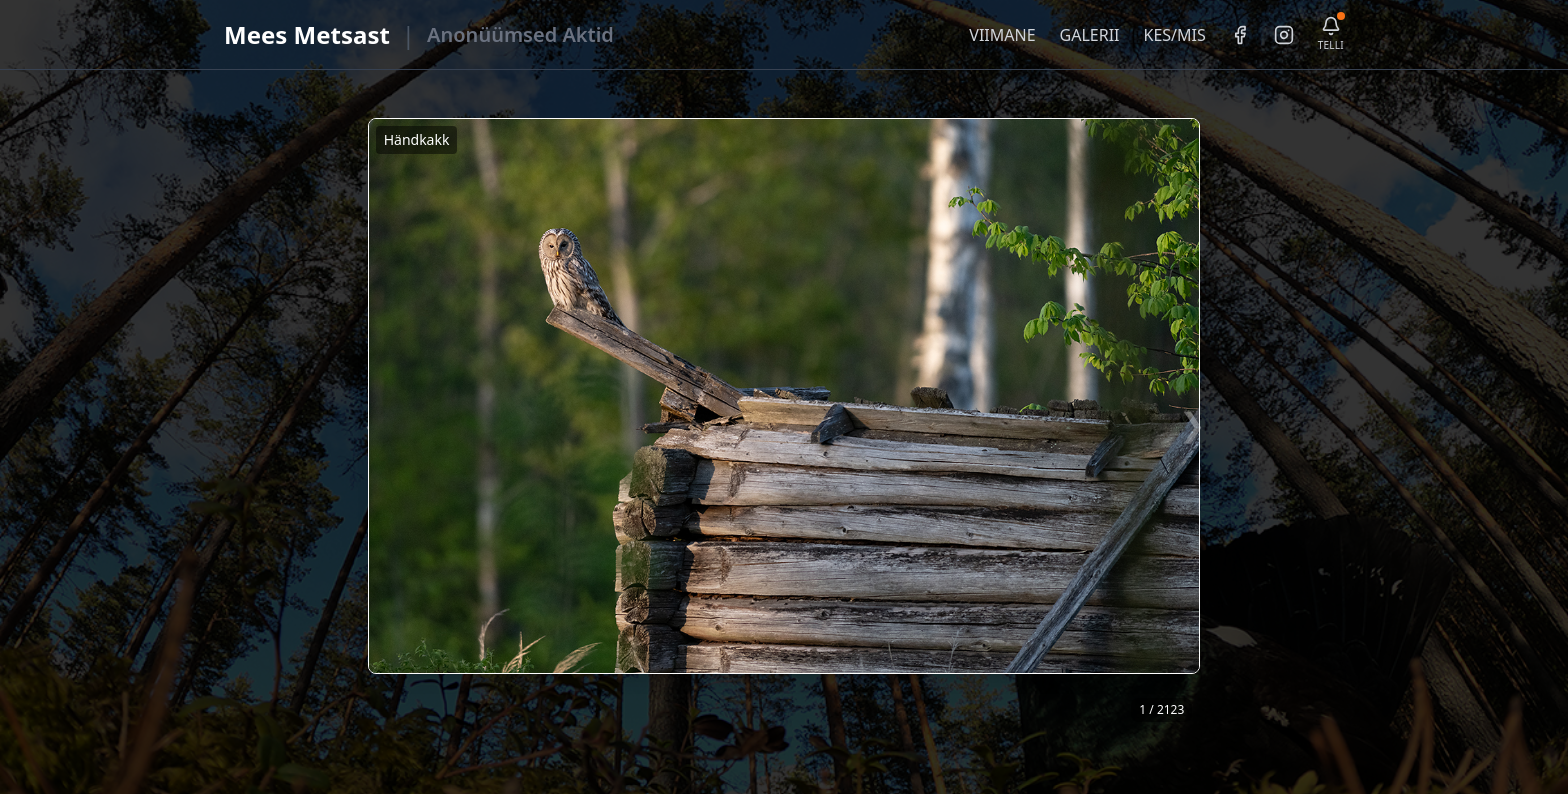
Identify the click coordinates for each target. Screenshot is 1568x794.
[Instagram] (1284, 35)
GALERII (1090, 35)
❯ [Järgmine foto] (1192, 423)
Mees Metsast (307, 34)
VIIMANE (1002, 35)
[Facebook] (1240, 35)
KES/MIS (1174, 35)
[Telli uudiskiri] (1331, 34)
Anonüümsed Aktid (520, 34)
